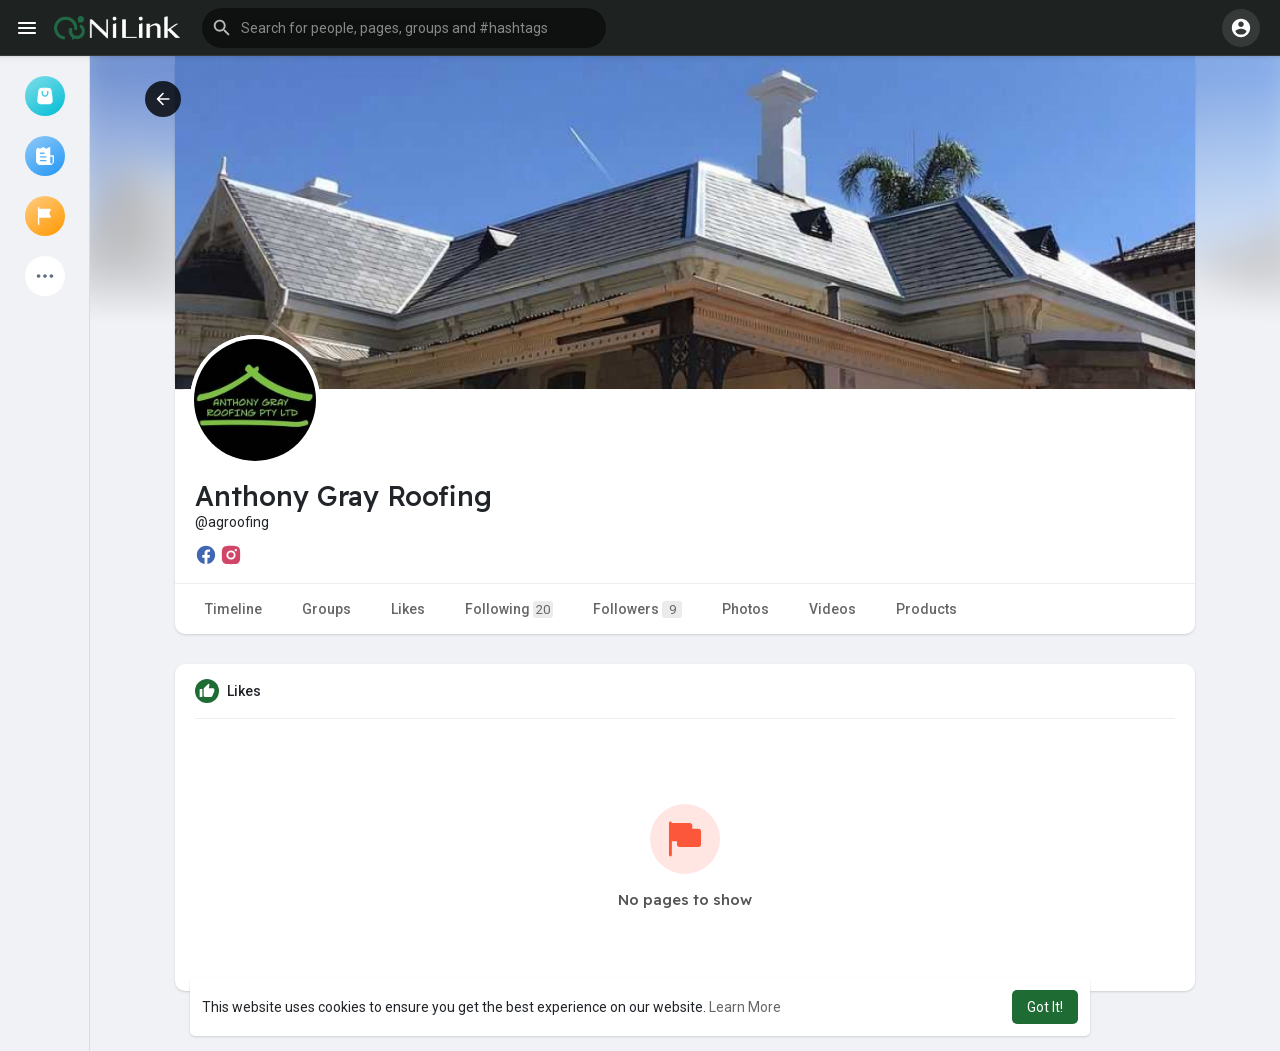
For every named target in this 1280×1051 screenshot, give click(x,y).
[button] (404, 28)
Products (926, 609)
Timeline (233, 609)
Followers (637, 609)
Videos (832, 609)
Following (509, 609)
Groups (326, 609)
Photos (745, 609)
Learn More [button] (745, 1007)
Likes (408, 609)
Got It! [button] (1045, 1007)
